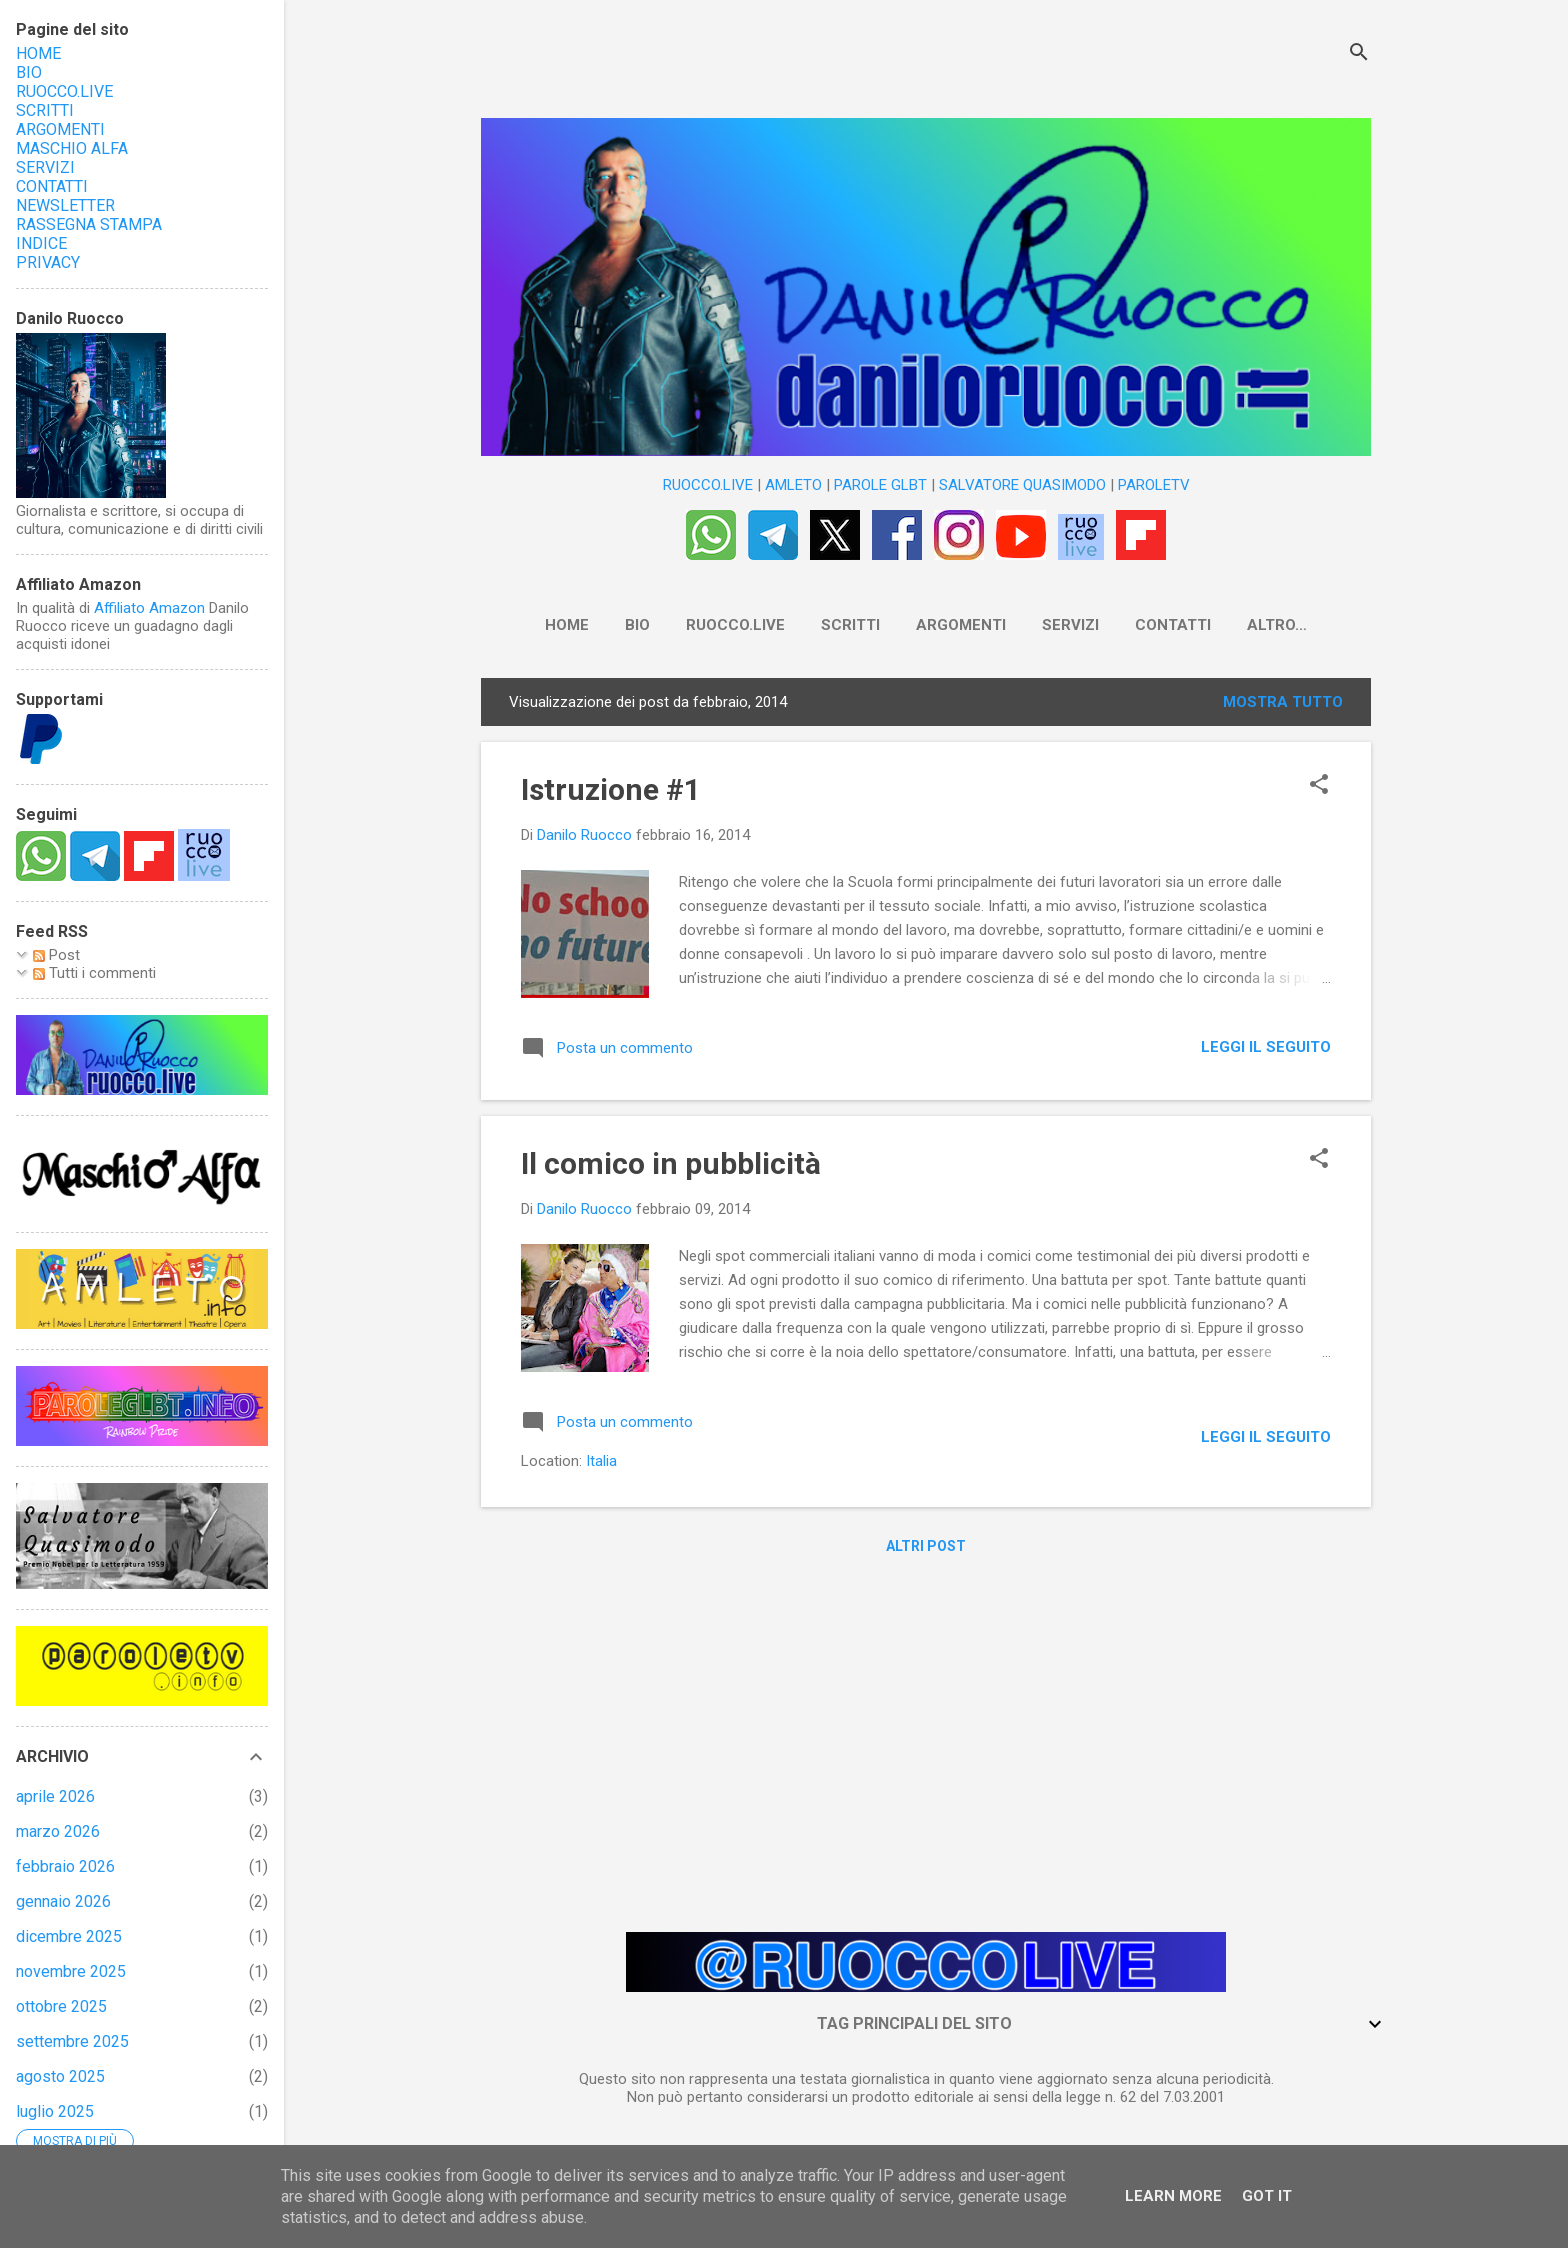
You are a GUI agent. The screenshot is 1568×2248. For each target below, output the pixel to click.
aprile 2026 (55, 1796)
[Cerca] (1359, 54)
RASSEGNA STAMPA (89, 224)
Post (56, 955)
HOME (547, 625)
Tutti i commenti (94, 973)
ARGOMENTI (941, 625)
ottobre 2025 (61, 2006)
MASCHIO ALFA (72, 148)
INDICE (41, 243)
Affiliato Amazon (149, 608)
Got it (1267, 2196)
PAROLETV (1154, 485)
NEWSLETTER (1277, 625)
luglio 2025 (55, 2111)
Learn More (1173, 2196)
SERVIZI (1050, 625)
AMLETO (793, 485)
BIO (617, 625)
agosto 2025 (60, 2076)
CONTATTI (1153, 625)
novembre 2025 (71, 1971)
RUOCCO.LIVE (708, 485)
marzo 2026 (58, 1831)
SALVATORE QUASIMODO (1022, 485)
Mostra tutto (1283, 706)
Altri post (926, 1550)
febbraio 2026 (65, 1866)
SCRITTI (830, 625)
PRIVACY (48, 262)
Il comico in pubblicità (671, 1167)
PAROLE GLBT (880, 485)
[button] (1319, 790)
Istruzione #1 (611, 793)
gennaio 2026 (63, 1901)
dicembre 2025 (69, 1936)
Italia (601, 1465)
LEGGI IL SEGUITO (1266, 1051)
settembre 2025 (72, 2041)
